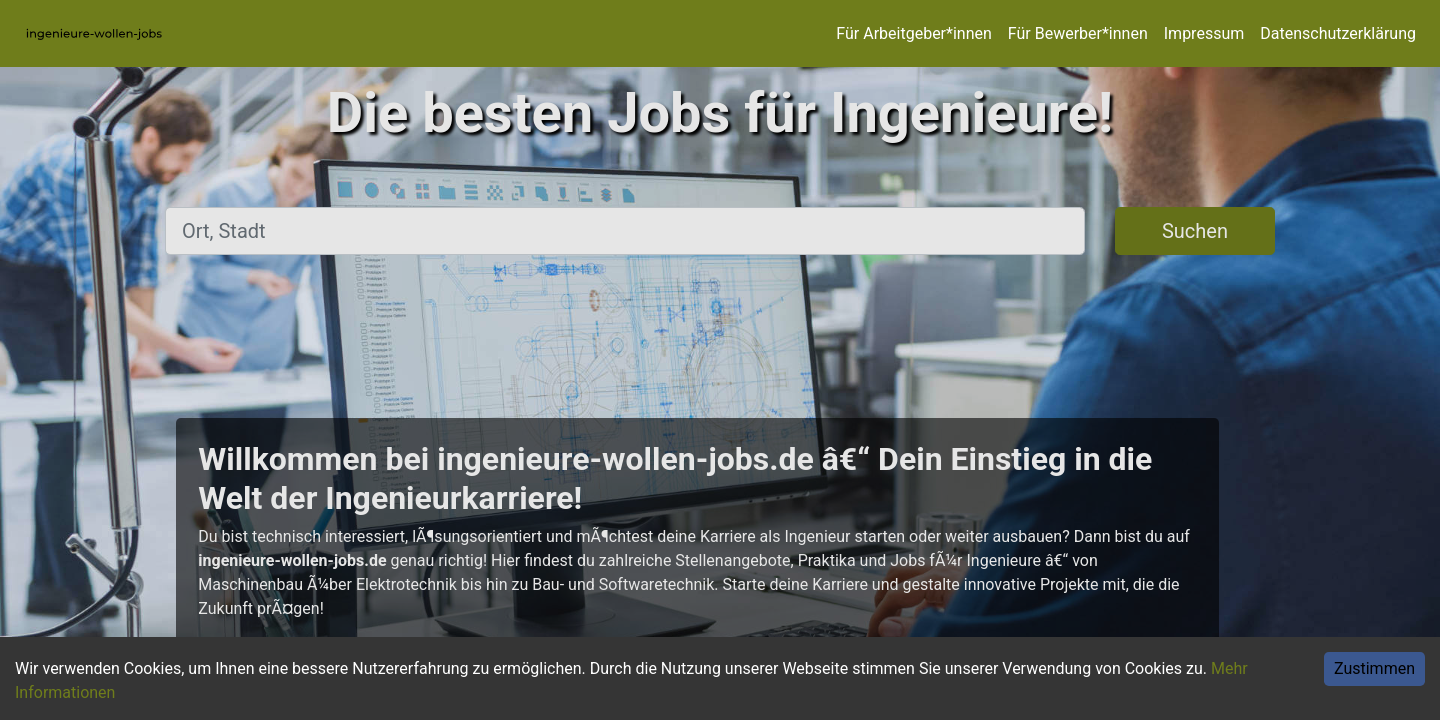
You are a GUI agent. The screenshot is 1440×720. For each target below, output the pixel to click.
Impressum (1204, 33)
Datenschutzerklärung (1338, 33)
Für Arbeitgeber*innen (913, 33)
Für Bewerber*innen (1078, 33)
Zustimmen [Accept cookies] (1374, 668)
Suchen (1195, 231)
